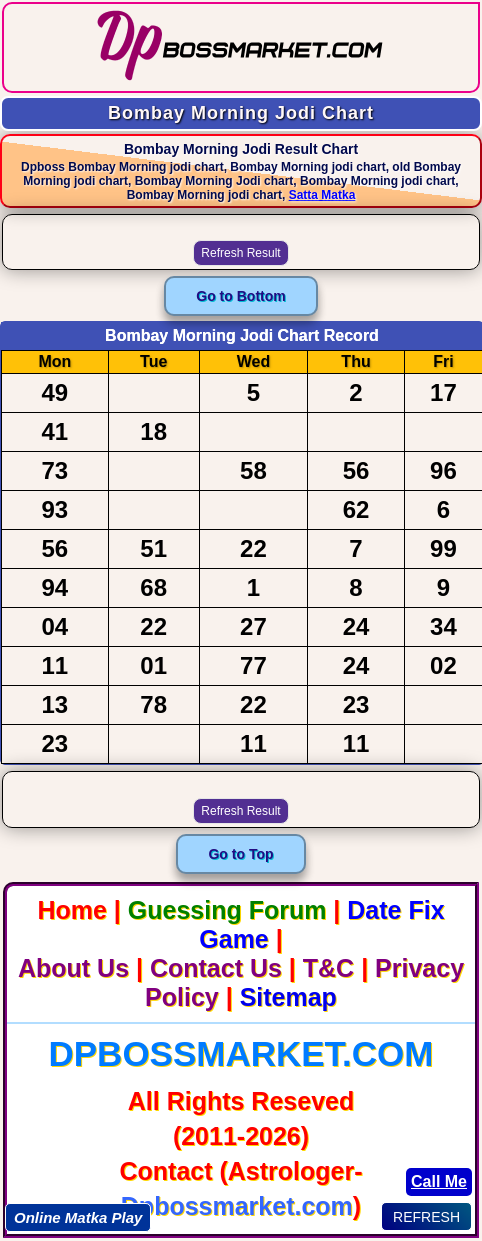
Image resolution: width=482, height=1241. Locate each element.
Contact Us (216, 968)
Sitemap (288, 997)
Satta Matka (322, 195)
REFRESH (426, 1217)
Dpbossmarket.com (240, 1053)
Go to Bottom (240, 296)
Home (71, 910)
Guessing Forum (227, 910)
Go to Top (240, 854)
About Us (73, 968)
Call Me (439, 1181)
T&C (328, 968)
